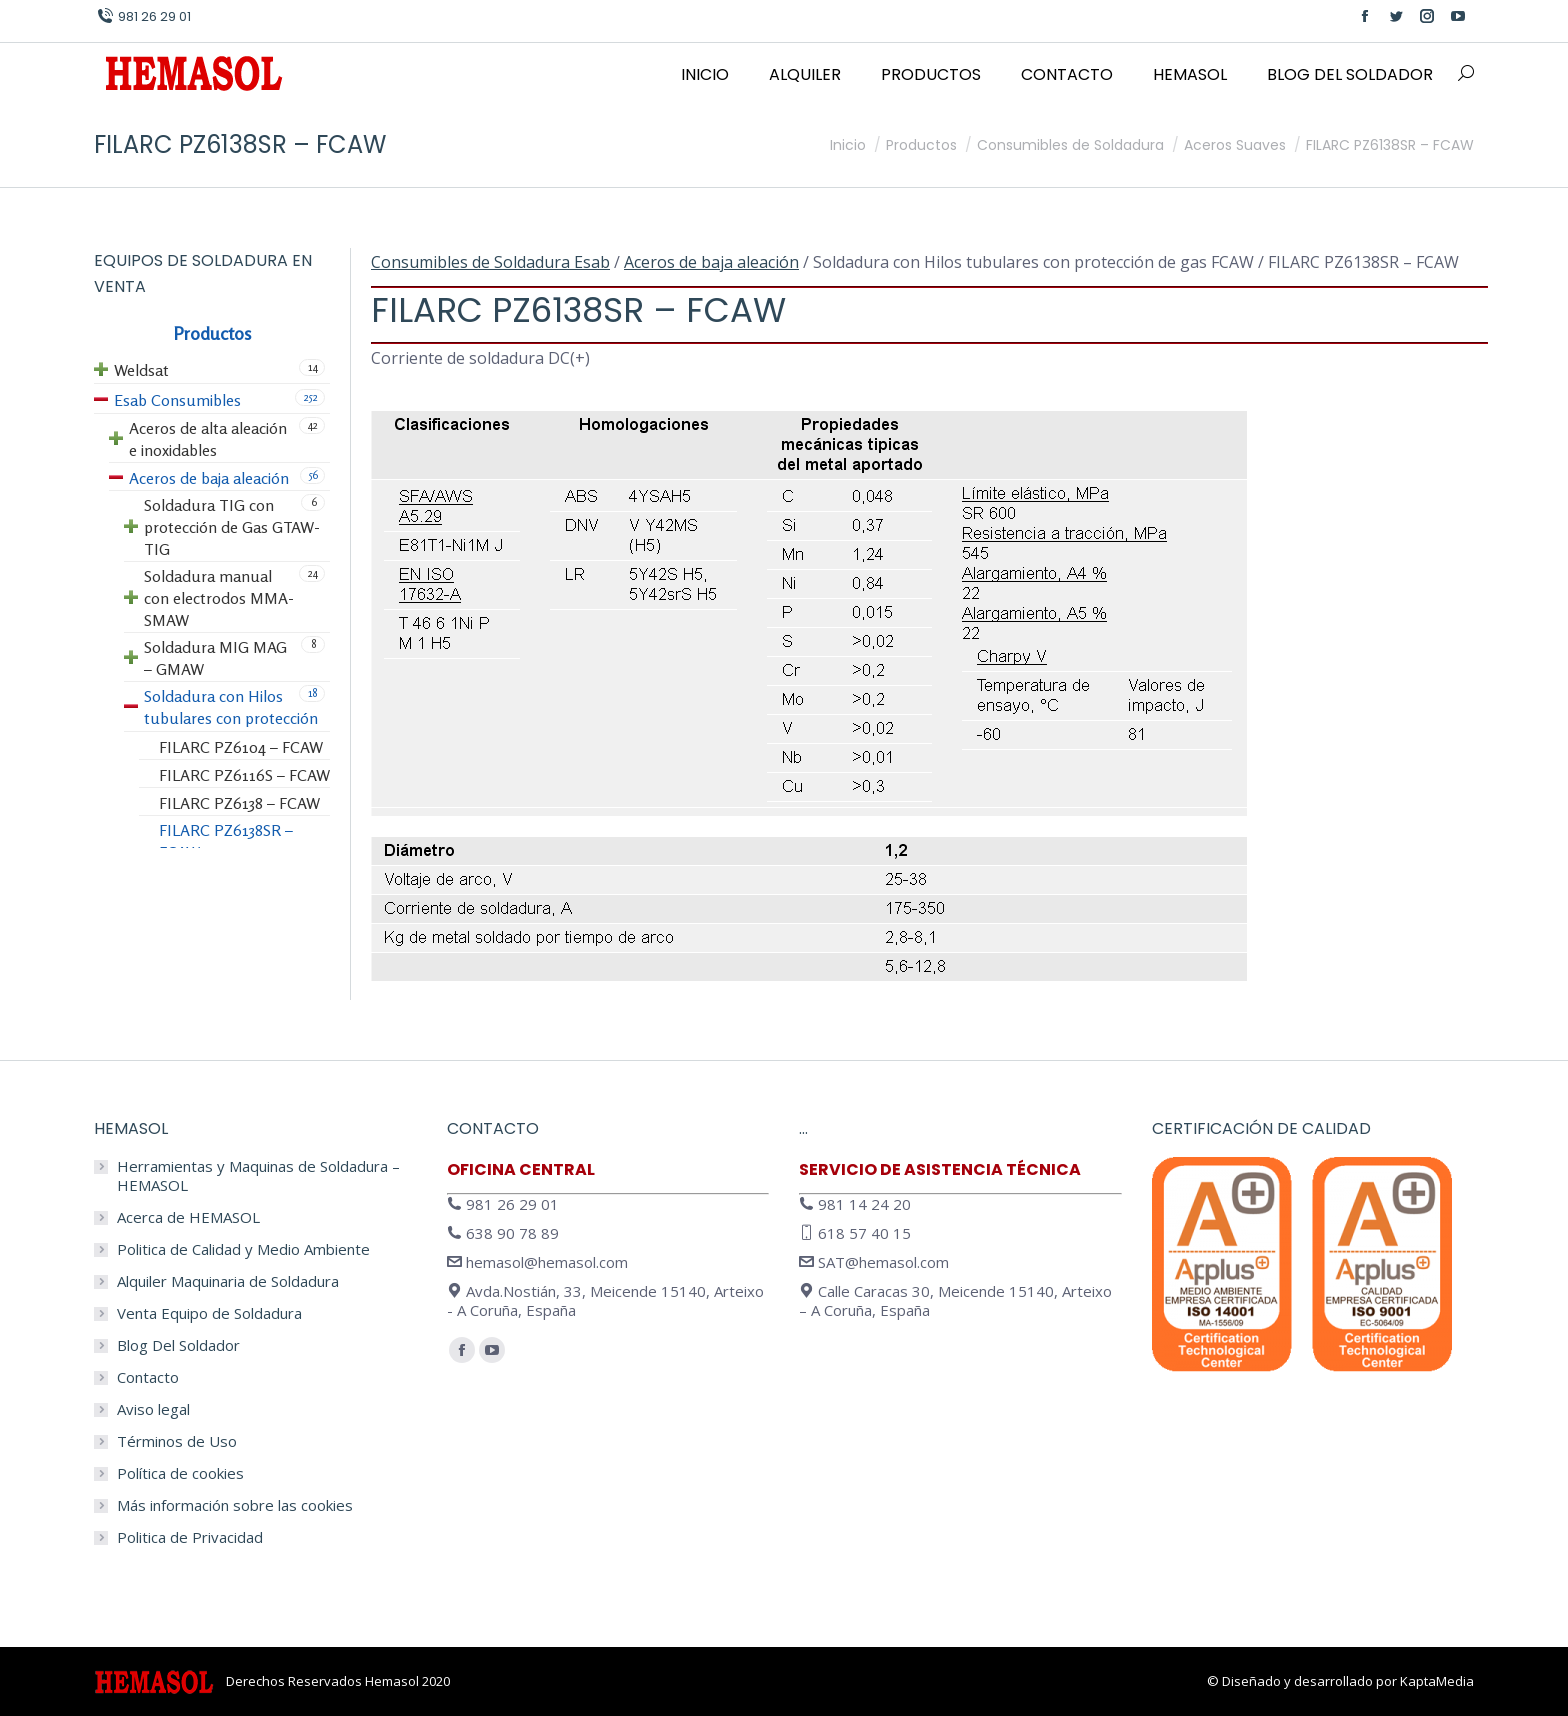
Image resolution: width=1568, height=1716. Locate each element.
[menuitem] (705, 75)
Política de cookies (180, 1473)
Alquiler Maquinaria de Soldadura (228, 1281)
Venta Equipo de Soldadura (209, 1313)
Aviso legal (153, 1409)
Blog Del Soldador (178, 1345)
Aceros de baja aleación (711, 262)
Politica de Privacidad (190, 1537)
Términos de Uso (177, 1441)
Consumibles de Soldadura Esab (490, 262)
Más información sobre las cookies (235, 1505)
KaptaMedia (1437, 1681)
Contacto (148, 1377)
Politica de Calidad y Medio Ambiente (243, 1249)
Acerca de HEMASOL (188, 1217)
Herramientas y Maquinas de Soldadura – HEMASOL (258, 1176)
